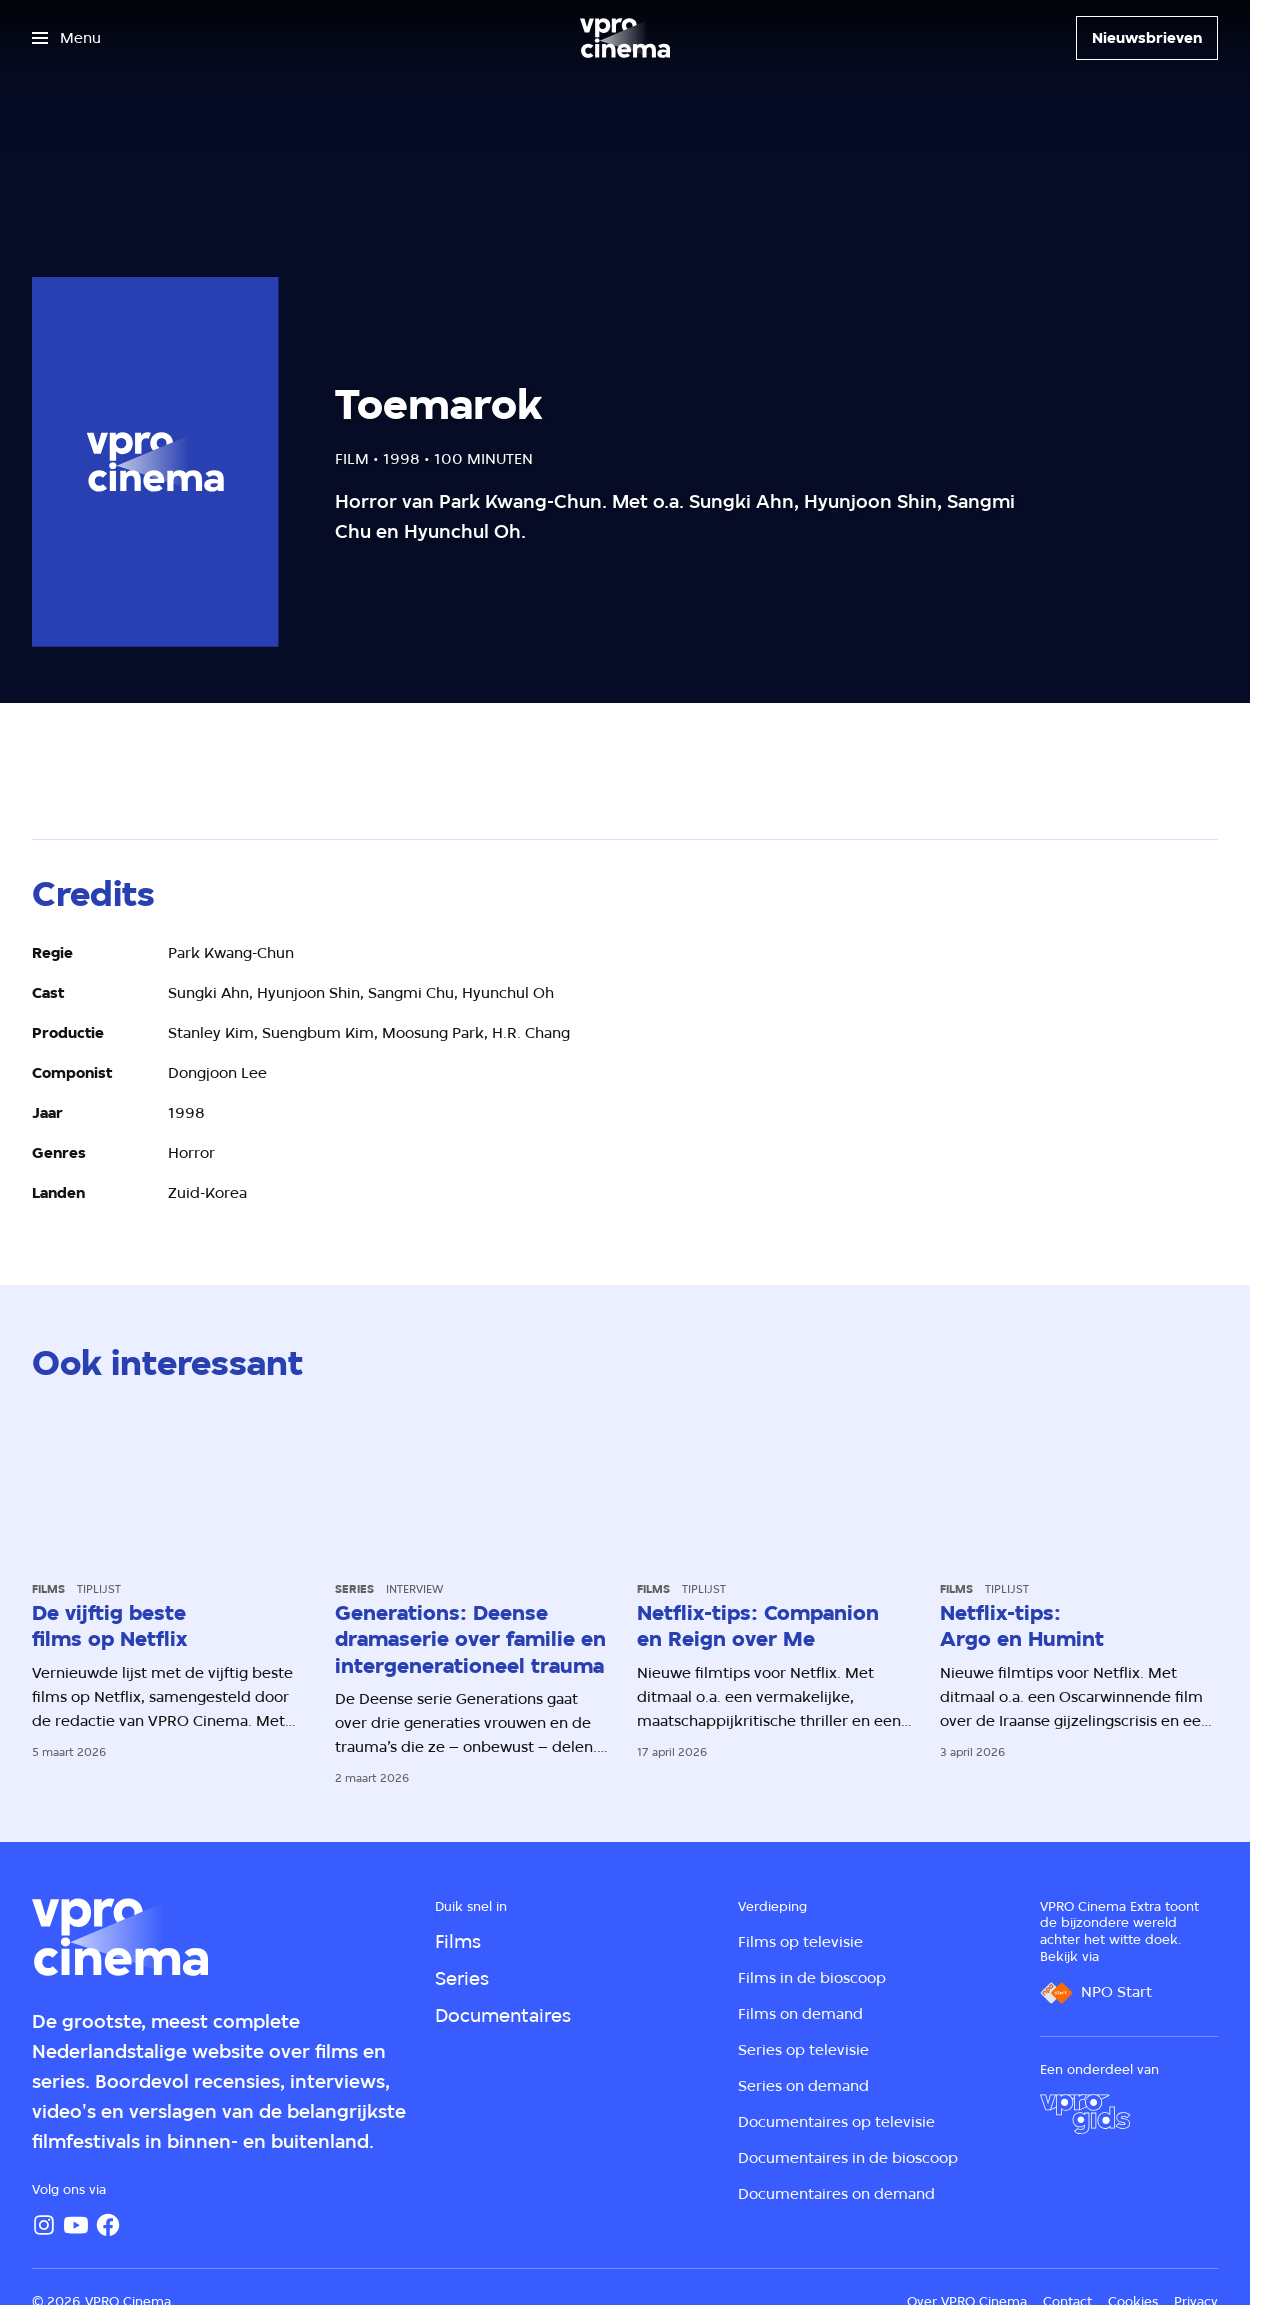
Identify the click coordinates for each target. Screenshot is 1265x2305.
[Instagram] (44, 2225)
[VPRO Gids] (1085, 2114)
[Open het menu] (66, 38)
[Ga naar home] (625, 38)
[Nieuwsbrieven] (1147, 38)
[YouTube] (76, 2225)
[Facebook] (108, 2225)
